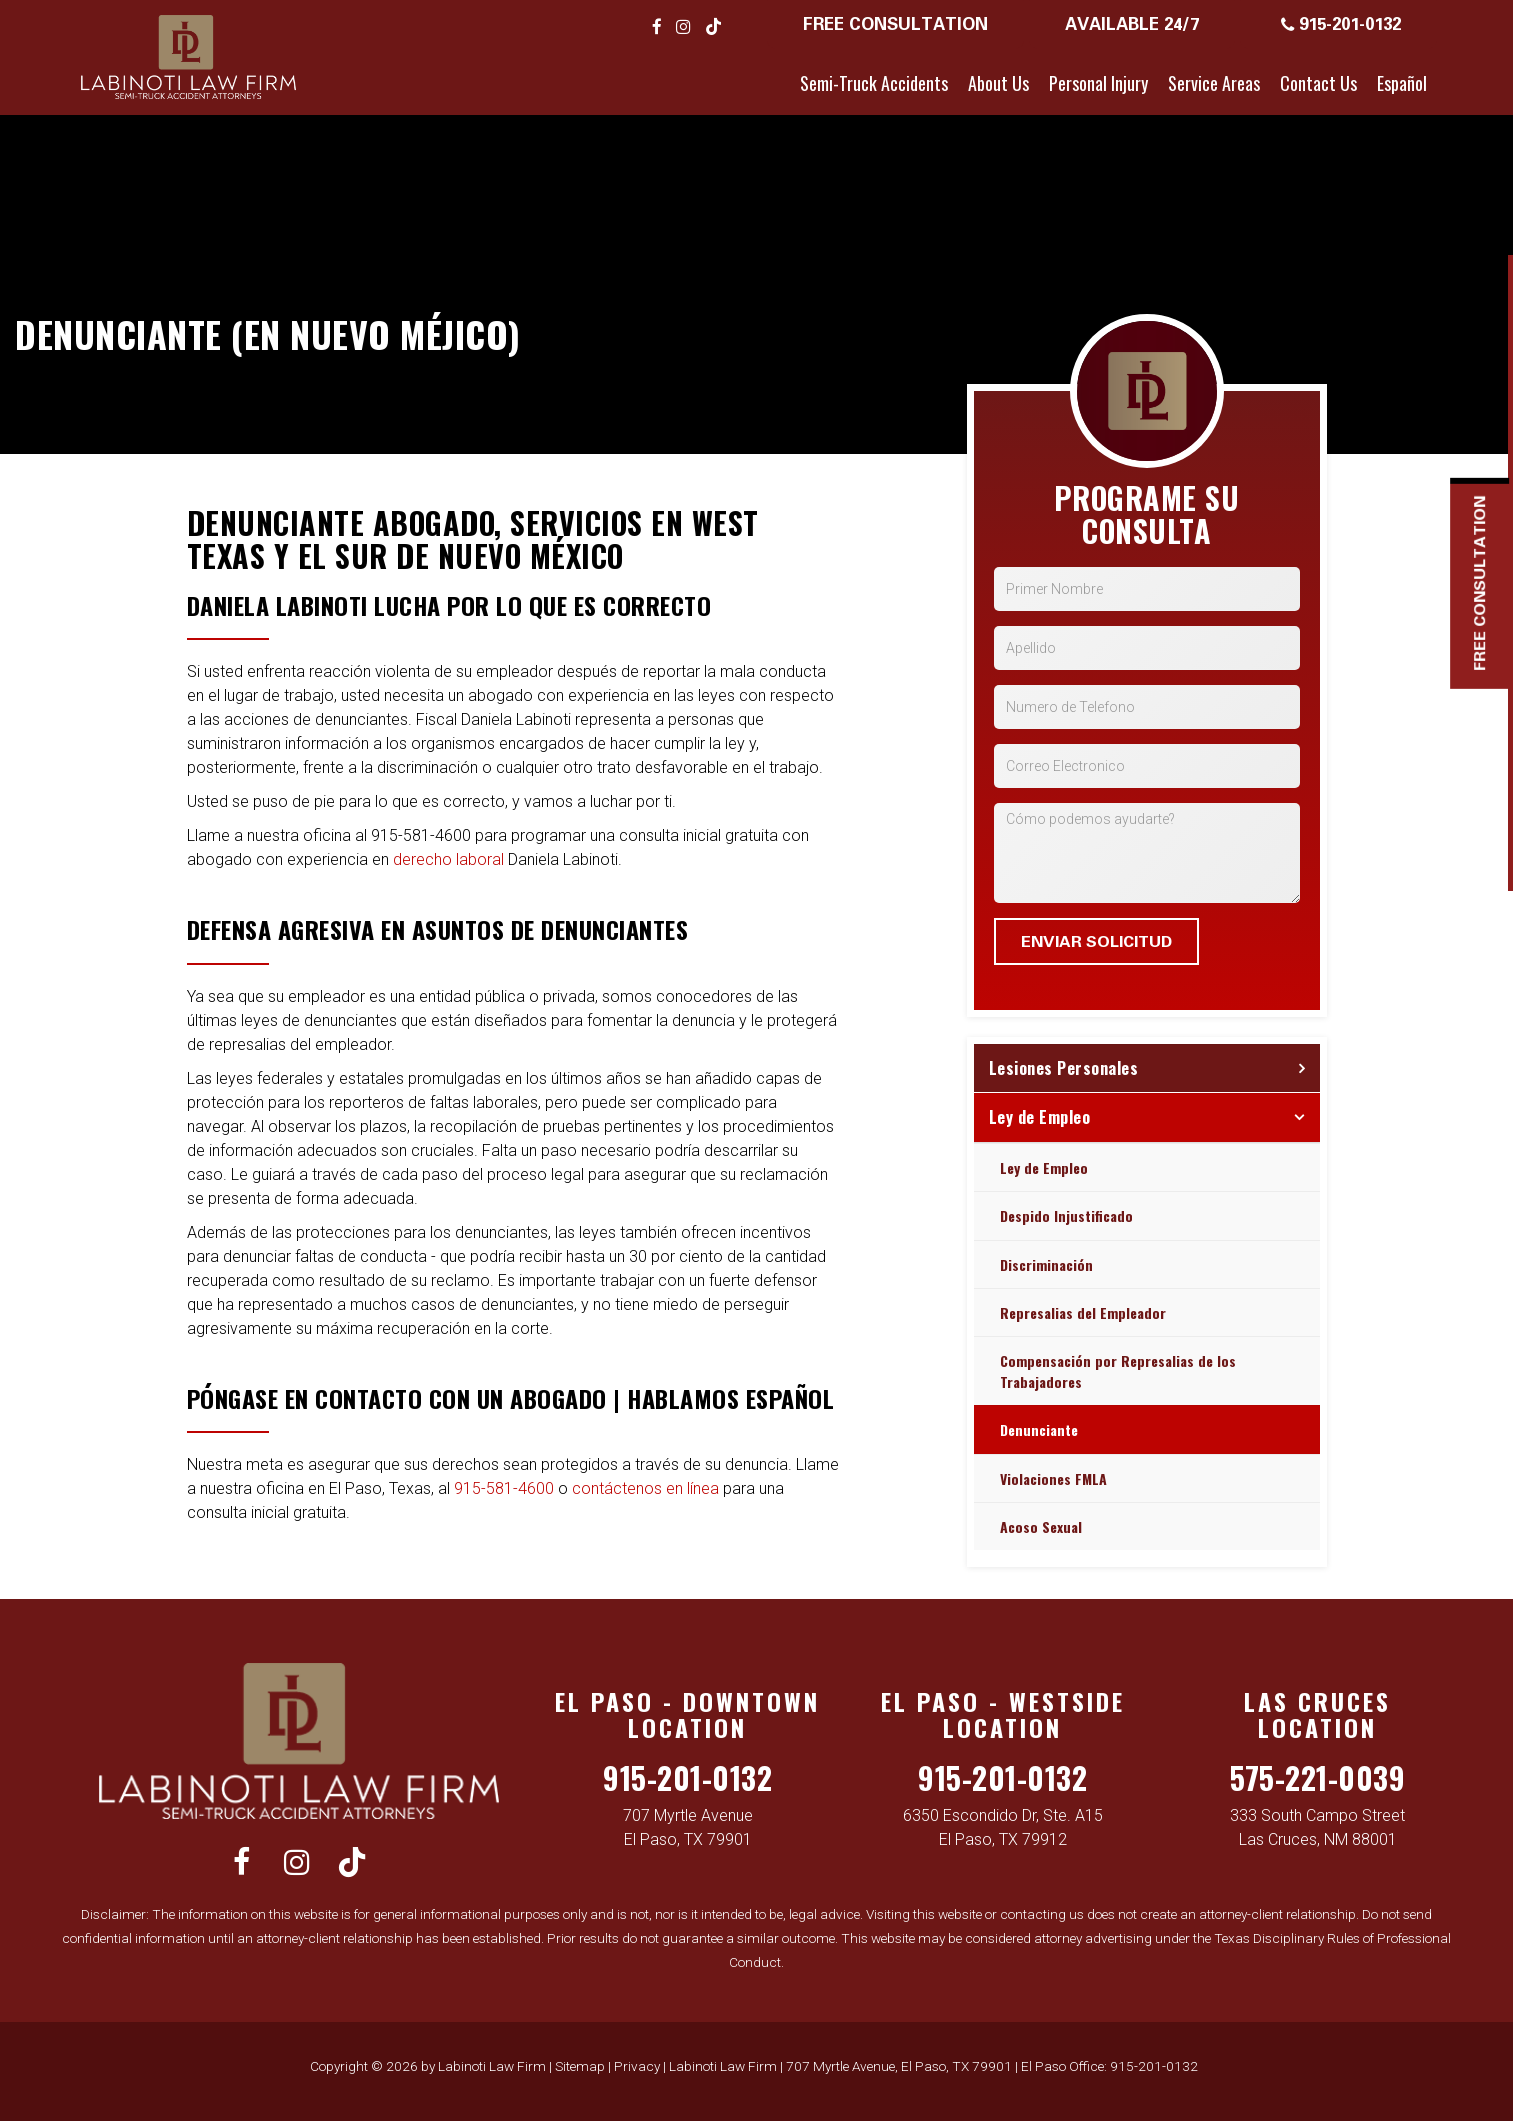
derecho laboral (448, 859)
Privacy (637, 2066)
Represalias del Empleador (1083, 1312)
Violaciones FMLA (1053, 1478)
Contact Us (1318, 83)
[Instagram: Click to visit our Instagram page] (683, 26)
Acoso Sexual (1041, 1526)
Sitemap (580, 2066)
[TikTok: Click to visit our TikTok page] (713, 26)
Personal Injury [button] (1098, 83)
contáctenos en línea (645, 1488)
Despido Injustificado (1066, 1215)
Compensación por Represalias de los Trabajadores (1118, 1371)
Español (1402, 83)
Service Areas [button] (1214, 83)
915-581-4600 (504, 1488)
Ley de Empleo (1040, 1117)
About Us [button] (998, 83)
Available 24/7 (1132, 23)
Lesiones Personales (1064, 1068)
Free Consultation (895, 23)
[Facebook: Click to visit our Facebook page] (657, 26)
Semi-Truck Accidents (874, 83)
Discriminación (1046, 1264)
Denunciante (1039, 1429)
